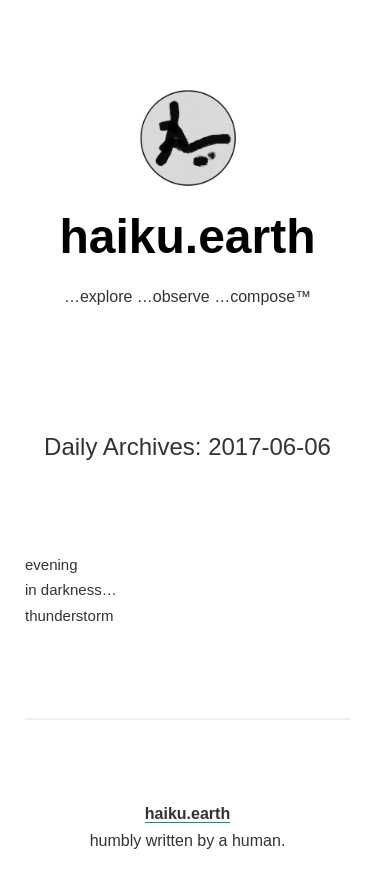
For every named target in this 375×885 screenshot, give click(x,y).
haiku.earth (187, 236)
